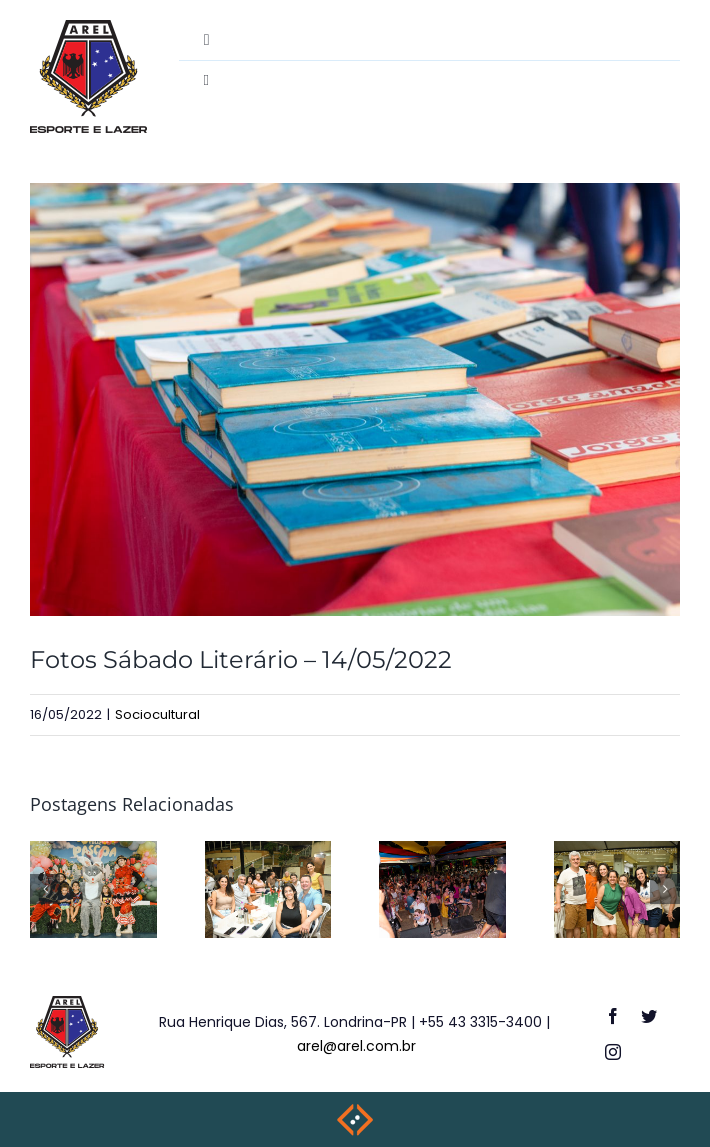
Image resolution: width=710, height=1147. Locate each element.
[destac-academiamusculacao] (88, 27)
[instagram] (613, 1052)
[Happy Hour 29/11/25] (617, 853)
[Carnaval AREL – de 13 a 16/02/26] (442, 853)
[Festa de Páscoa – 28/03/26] (93, 853)
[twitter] (649, 1016)
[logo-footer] (67, 1003)
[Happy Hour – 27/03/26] (268, 853)
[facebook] (613, 1016)
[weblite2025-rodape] (355, 1109)
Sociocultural (157, 714)
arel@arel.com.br (356, 1046)
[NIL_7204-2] (355, 399)
